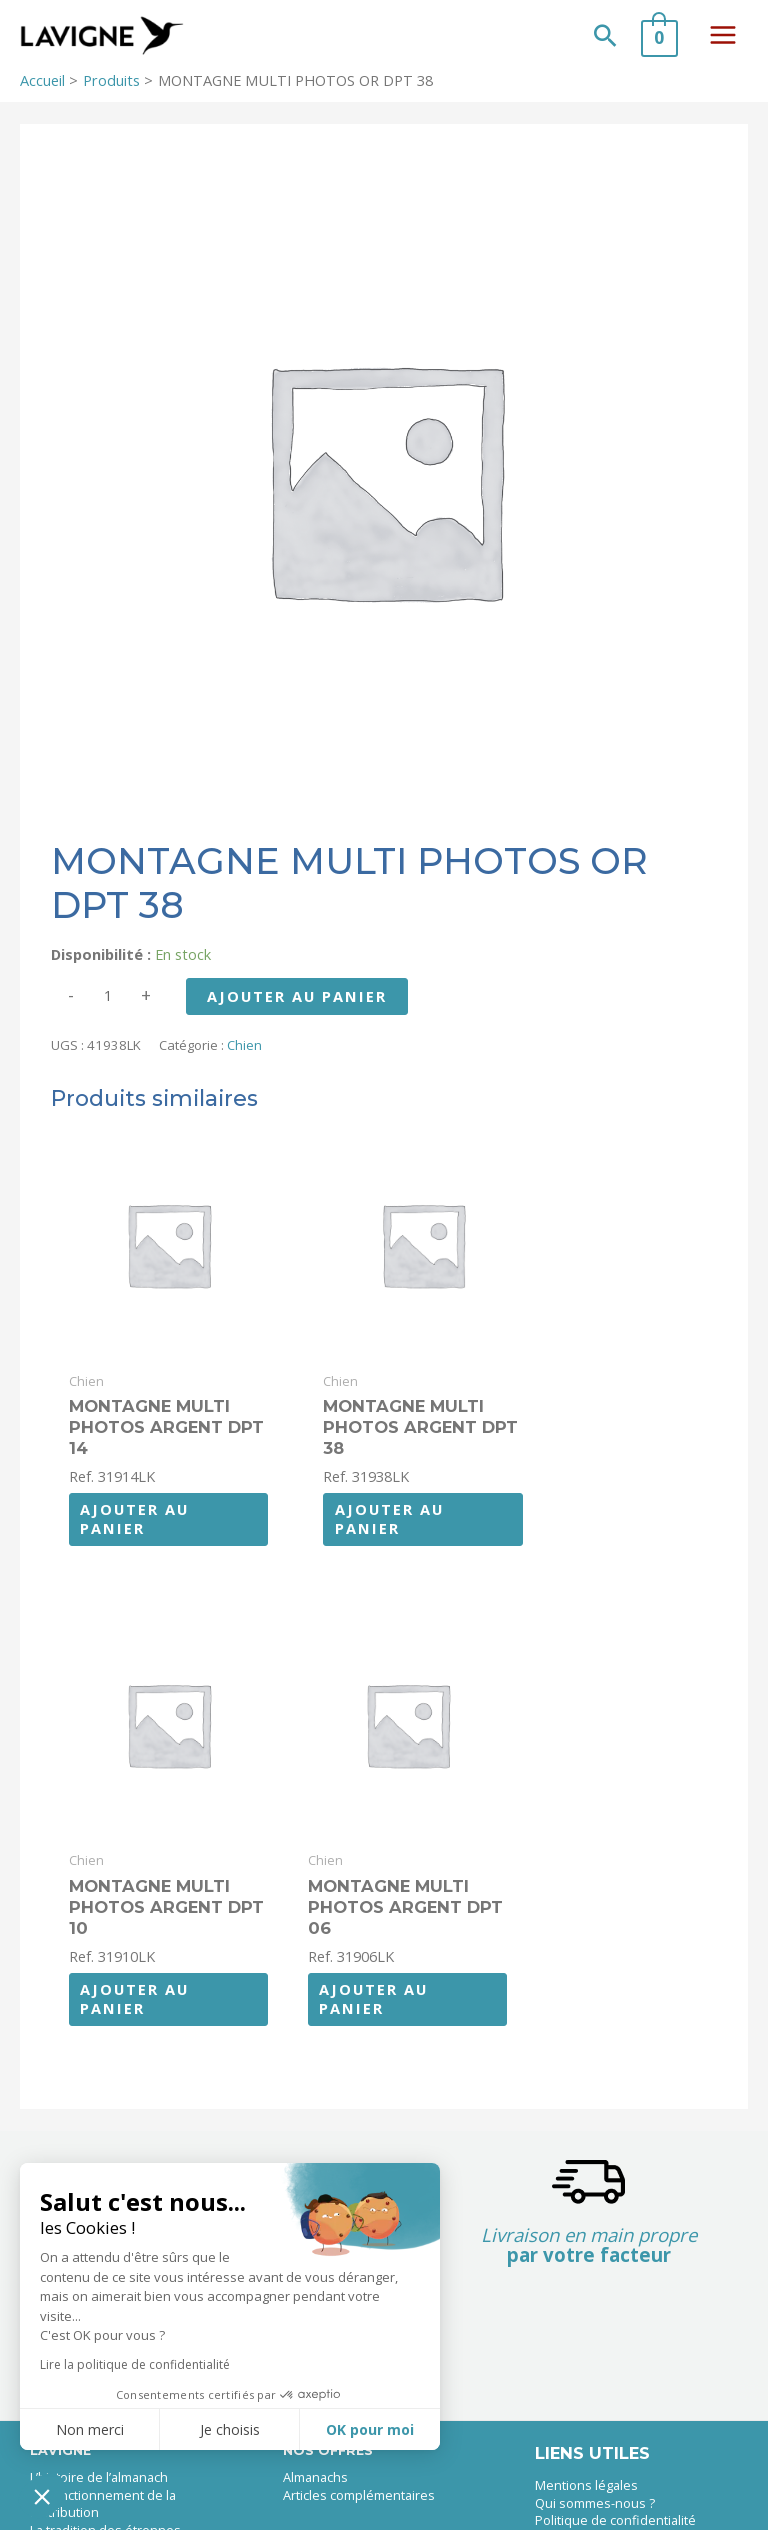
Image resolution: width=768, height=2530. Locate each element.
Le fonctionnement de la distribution (103, 2457)
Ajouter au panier (297, 1005)
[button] (605, 39)
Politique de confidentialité (615, 2473)
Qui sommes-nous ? (595, 2456)
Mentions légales (586, 2438)
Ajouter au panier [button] (134, 1499)
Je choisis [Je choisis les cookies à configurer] (230, 2429)
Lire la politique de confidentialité (135, 2364)
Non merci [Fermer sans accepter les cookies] (90, 2429)
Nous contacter (580, 2491)
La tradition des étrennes (105, 2483)
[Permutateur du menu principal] (723, 39)
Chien (244, 1054)
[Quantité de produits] (108, 1004)
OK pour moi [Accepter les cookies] (370, 2429)
